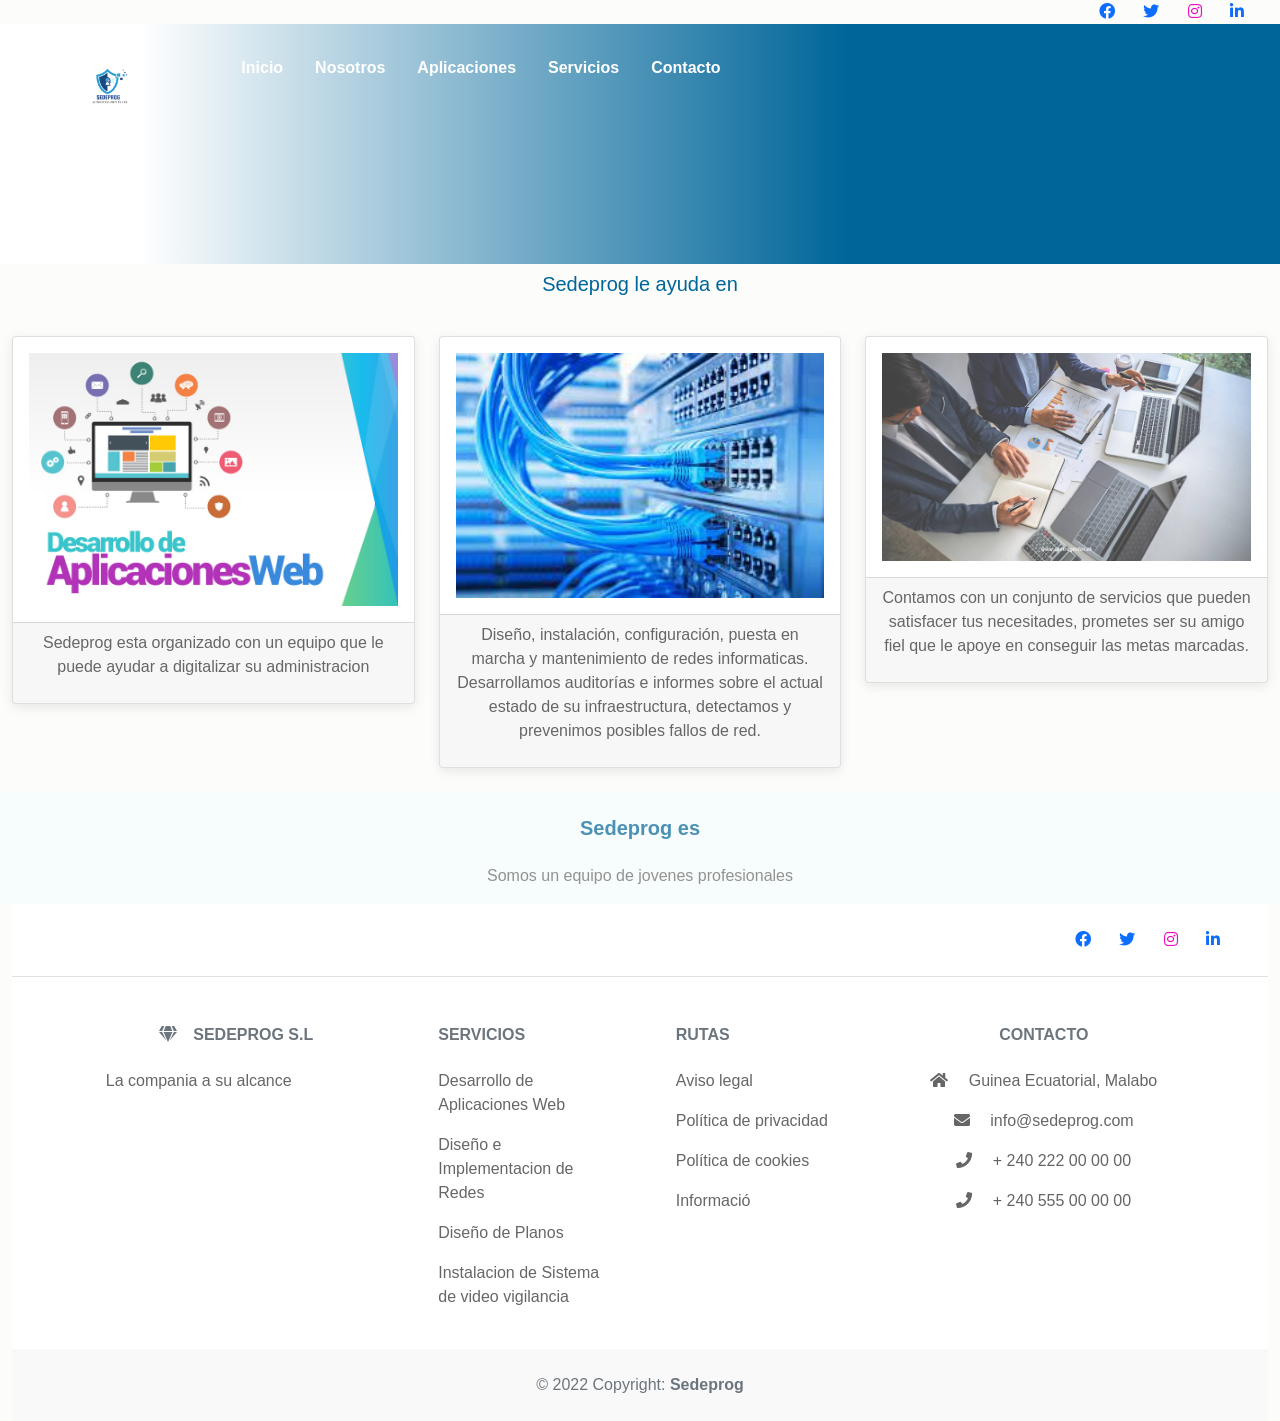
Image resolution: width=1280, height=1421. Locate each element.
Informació (713, 1200)
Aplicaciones (466, 67)
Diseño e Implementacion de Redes (505, 1168)
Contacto (685, 67)
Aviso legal (714, 1080)
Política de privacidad (752, 1120)
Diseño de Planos (500, 1232)
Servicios (583, 67)
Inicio (262, 67)
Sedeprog (707, 1384)
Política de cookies (742, 1160)
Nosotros (350, 67)
